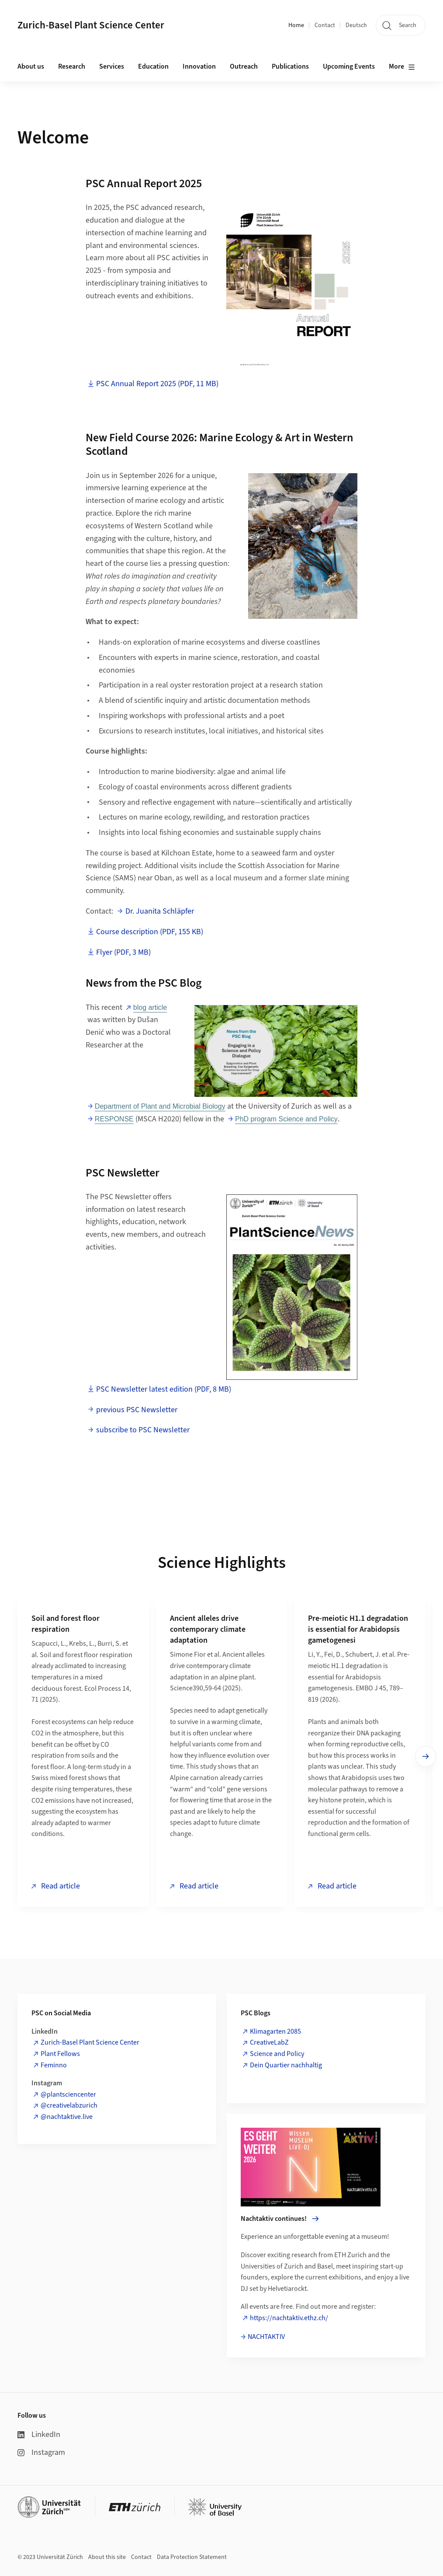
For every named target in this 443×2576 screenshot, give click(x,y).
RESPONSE (114, 1119)
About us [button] (30, 66)
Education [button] (153, 66)
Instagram (41, 2452)
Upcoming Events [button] (349, 66)
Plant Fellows (60, 2054)
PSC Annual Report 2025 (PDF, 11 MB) (157, 383)
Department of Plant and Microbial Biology (160, 1106)
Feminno (54, 2065)
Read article (59, 1886)
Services (111, 66)
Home (296, 25)
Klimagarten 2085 (275, 2031)
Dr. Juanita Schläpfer (159, 911)
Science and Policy (277, 2054)
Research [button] (71, 66)
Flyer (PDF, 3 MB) (123, 952)
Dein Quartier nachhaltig (286, 2065)
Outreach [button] (244, 66)
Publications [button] (290, 66)
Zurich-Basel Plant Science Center (90, 2042)
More (402, 67)
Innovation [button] (199, 66)
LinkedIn (38, 2434)
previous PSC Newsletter (136, 1409)
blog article (150, 1007)
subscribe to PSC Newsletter (143, 1429)
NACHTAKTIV (266, 2337)
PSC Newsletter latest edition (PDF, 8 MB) (163, 1389)
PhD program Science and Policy (286, 1119)
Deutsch (356, 25)
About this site (107, 2557)
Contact (325, 25)
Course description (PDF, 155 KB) (149, 931)
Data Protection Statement (192, 2557)
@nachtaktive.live (67, 2117)
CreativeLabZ (269, 2042)
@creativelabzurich (69, 2105)
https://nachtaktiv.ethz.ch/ (289, 2318)
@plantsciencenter (68, 2094)
